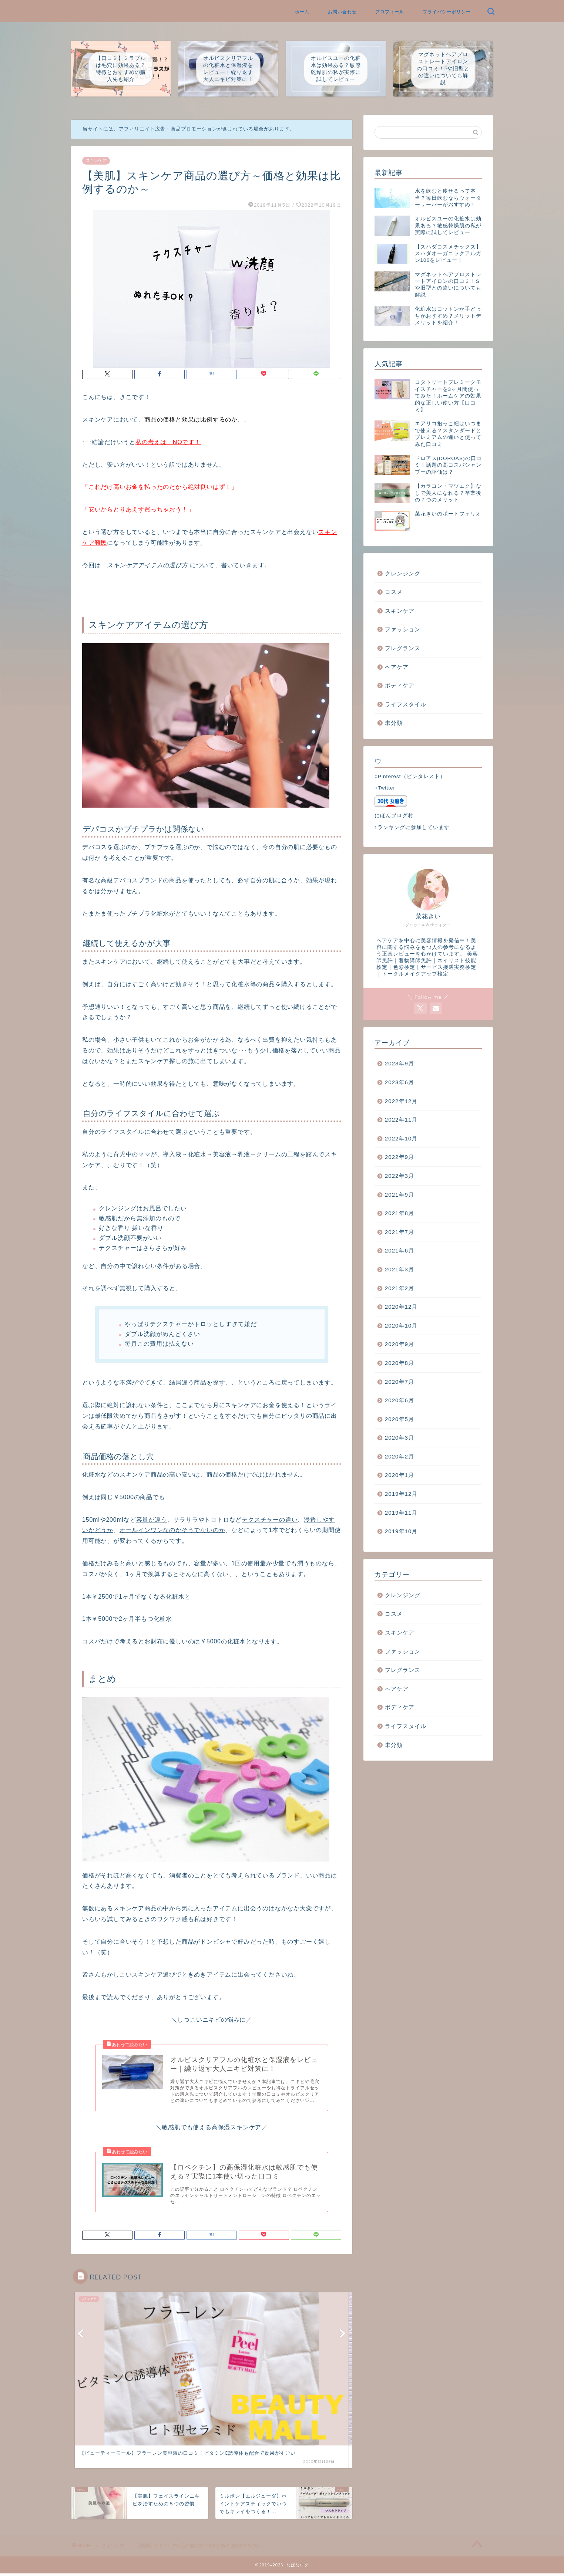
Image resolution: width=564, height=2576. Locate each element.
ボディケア (399, 685)
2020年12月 (401, 1307)
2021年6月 (399, 1250)
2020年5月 (399, 1419)
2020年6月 (399, 1400)
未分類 (394, 723)
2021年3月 (399, 1269)
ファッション (402, 629)
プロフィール (389, 11)
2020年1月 (399, 1475)
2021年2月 (399, 1288)
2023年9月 (399, 1063)
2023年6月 (399, 1082)
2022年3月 (399, 1176)
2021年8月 (399, 1213)
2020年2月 (399, 1456)
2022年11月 (401, 1119)
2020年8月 (399, 1363)
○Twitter (385, 788)
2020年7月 (399, 1382)
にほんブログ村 (394, 815)
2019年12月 (401, 1494)
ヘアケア (397, 667)
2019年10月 (401, 1531)
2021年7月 (399, 1232)
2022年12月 (401, 1101)
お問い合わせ (342, 11)
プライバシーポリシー (447, 11)
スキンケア (96, 161)
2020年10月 (401, 1325)
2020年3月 (399, 1437)
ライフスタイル (405, 704)
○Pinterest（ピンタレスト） (410, 776)
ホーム (302, 11)
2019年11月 (401, 1513)
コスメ (394, 592)
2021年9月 (399, 1194)
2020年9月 (399, 1344)
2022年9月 (399, 1157)
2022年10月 (401, 1138)
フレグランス (402, 648)
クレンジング (402, 573)
